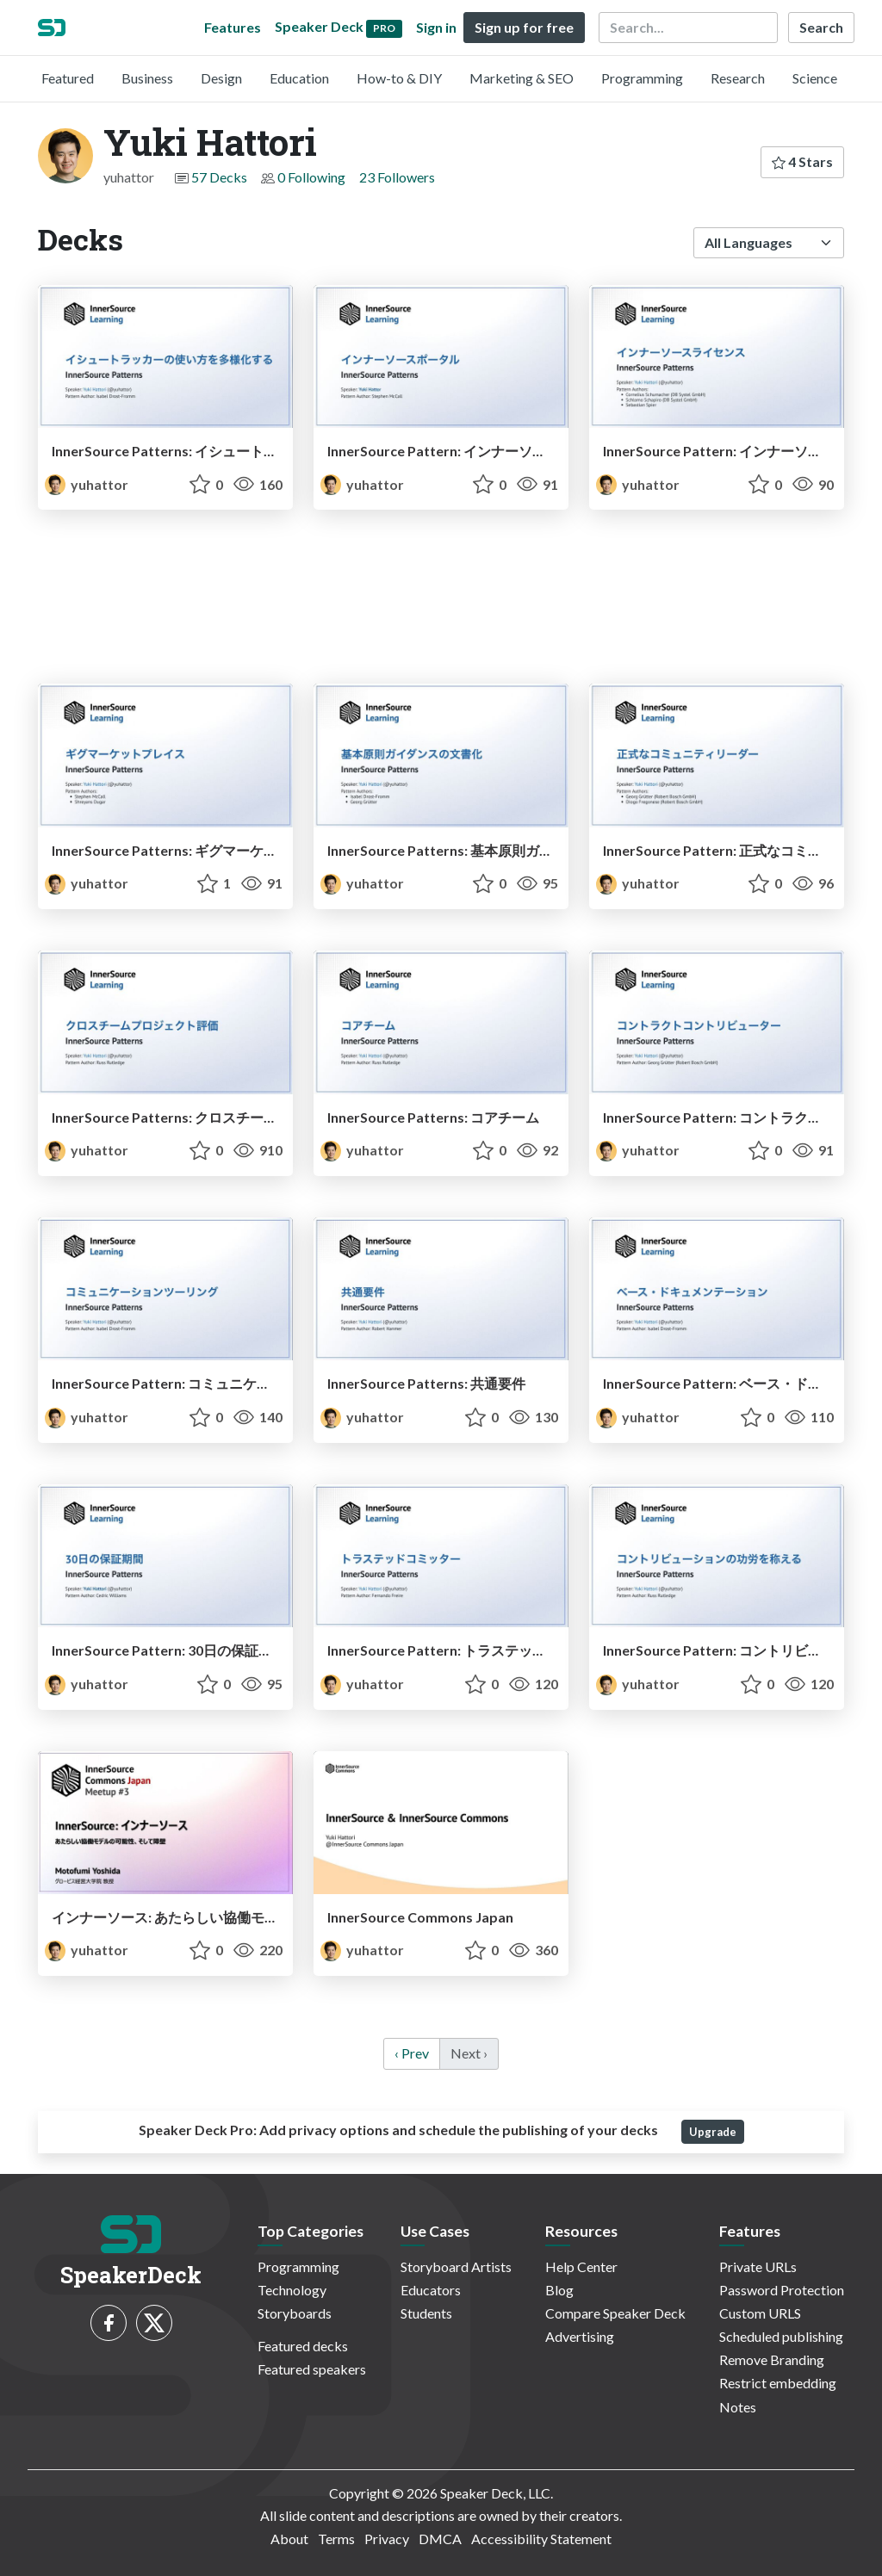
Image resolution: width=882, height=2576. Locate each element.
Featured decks (303, 2346)
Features (232, 27)
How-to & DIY (399, 78)
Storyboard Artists (456, 2266)
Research (738, 78)
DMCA (440, 2538)
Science (814, 78)
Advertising (579, 2336)
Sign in (436, 27)
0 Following (311, 177)
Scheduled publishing (781, 2336)
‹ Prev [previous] (411, 2053)
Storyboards (295, 2313)
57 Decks (219, 177)
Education (299, 78)
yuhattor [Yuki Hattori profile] (86, 484)
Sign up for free (524, 27)
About (289, 2538)
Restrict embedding (777, 2383)
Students (426, 2313)
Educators (431, 2290)
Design (221, 78)
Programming (642, 78)
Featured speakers (312, 2369)
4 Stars (802, 161)
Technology (292, 2290)
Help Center (581, 2266)
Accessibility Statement (541, 2538)
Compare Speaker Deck (615, 2313)
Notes (737, 2407)
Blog (559, 2290)
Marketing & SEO (521, 78)
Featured (67, 78)
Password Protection (781, 2290)
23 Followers (397, 177)
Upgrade (712, 2132)
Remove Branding (771, 2359)
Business (147, 78)
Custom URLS (760, 2313)
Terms (336, 2538)
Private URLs (758, 2266)
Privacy (386, 2538)
